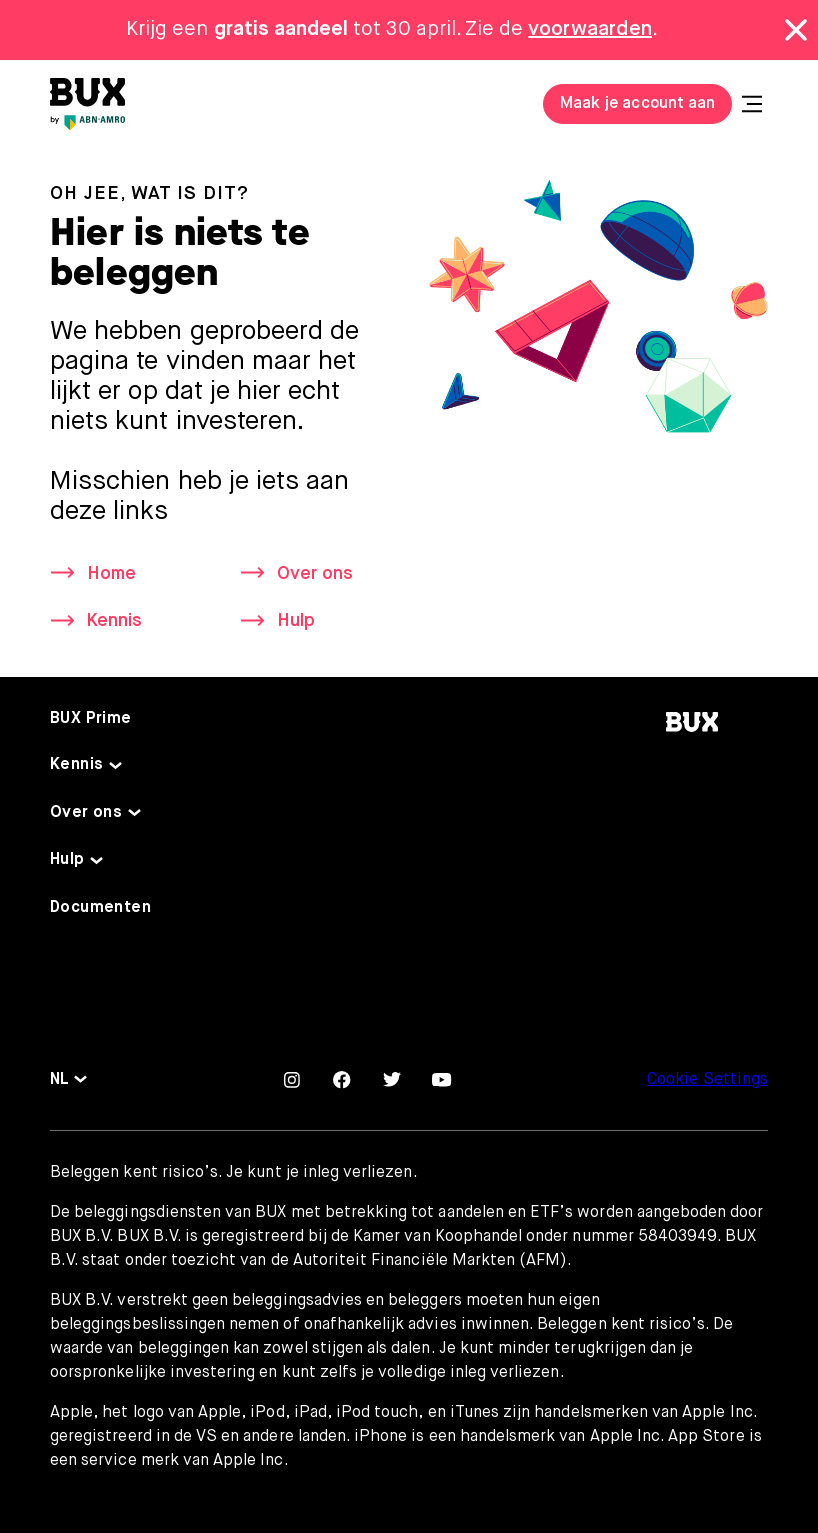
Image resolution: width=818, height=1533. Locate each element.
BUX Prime (91, 719)
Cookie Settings (707, 1080)
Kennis (114, 621)
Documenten (100, 908)
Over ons (315, 574)
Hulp (296, 621)
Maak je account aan (637, 104)
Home (111, 574)
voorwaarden (590, 29)
